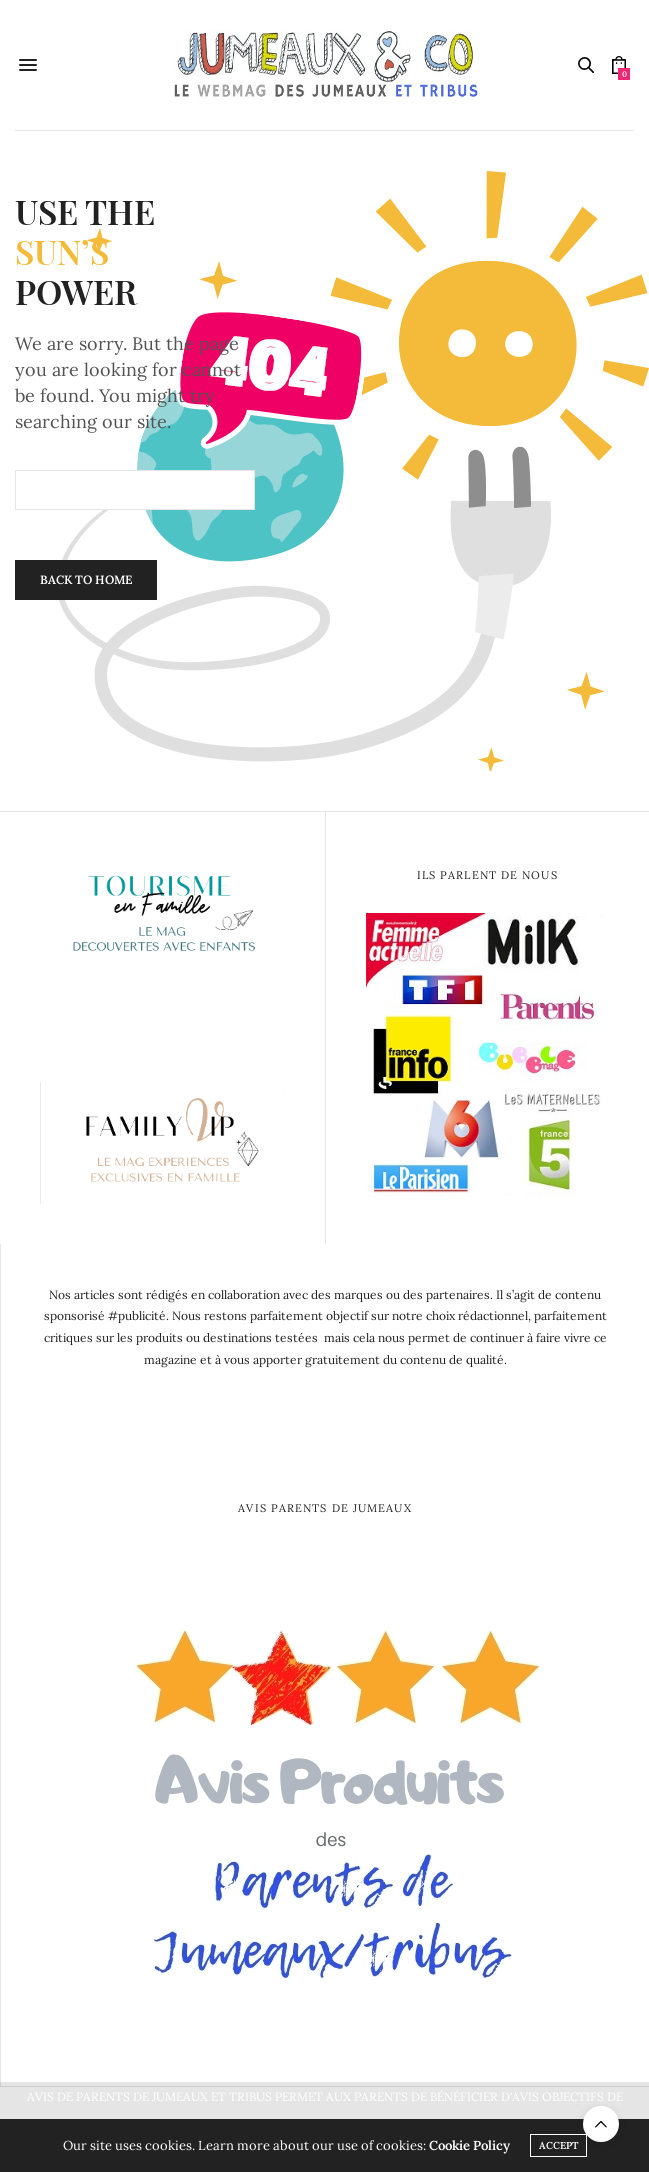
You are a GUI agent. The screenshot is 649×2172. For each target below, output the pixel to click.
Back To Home (86, 579)
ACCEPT (558, 2145)
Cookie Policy (469, 2145)
